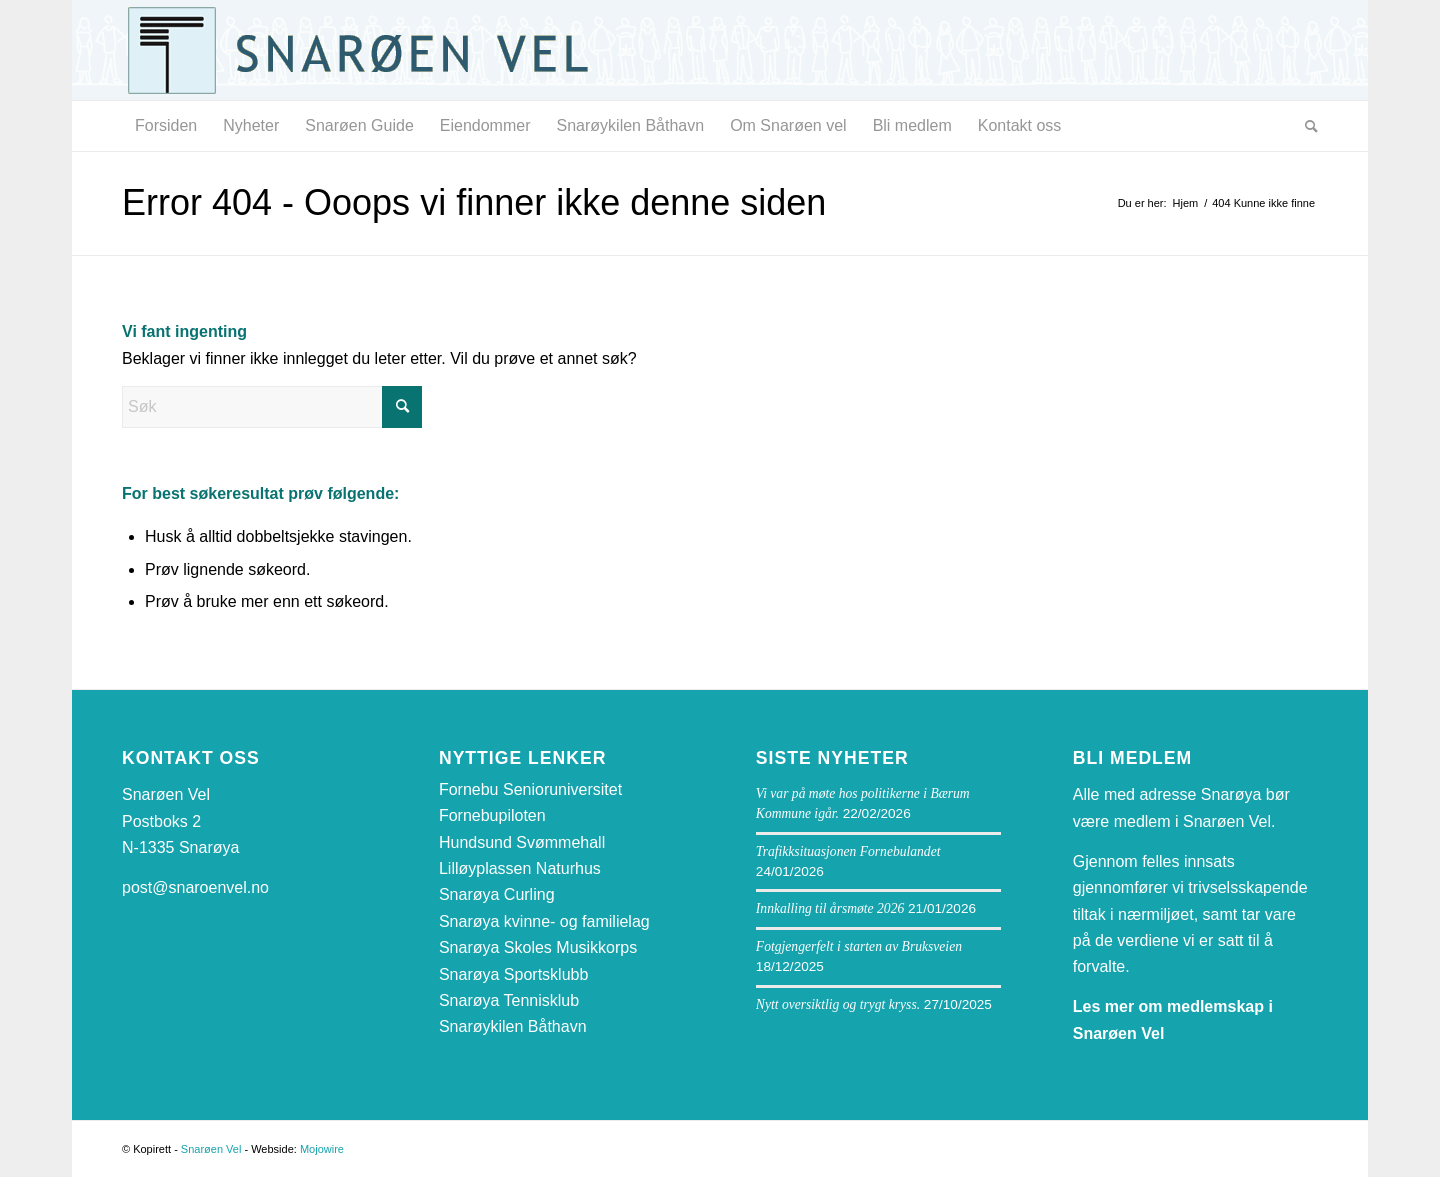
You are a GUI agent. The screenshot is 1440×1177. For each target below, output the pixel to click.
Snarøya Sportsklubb (513, 974)
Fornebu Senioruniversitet (530, 789)
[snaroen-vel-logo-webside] (372, 50)
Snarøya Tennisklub (509, 1000)
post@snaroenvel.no (195, 887)
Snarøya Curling (497, 894)
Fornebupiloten (492, 815)
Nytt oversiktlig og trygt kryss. (838, 1004)
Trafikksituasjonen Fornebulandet (848, 851)
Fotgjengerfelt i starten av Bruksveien (859, 946)
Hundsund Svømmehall (522, 842)
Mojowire (322, 1149)
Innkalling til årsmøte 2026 (830, 908)
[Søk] (1305, 126)
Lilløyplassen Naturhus (520, 868)
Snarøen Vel (211, 1149)
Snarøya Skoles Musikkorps (538, 947)
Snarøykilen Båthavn (513, 1026)
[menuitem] (166, 126)
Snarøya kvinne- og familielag (544, 921)
